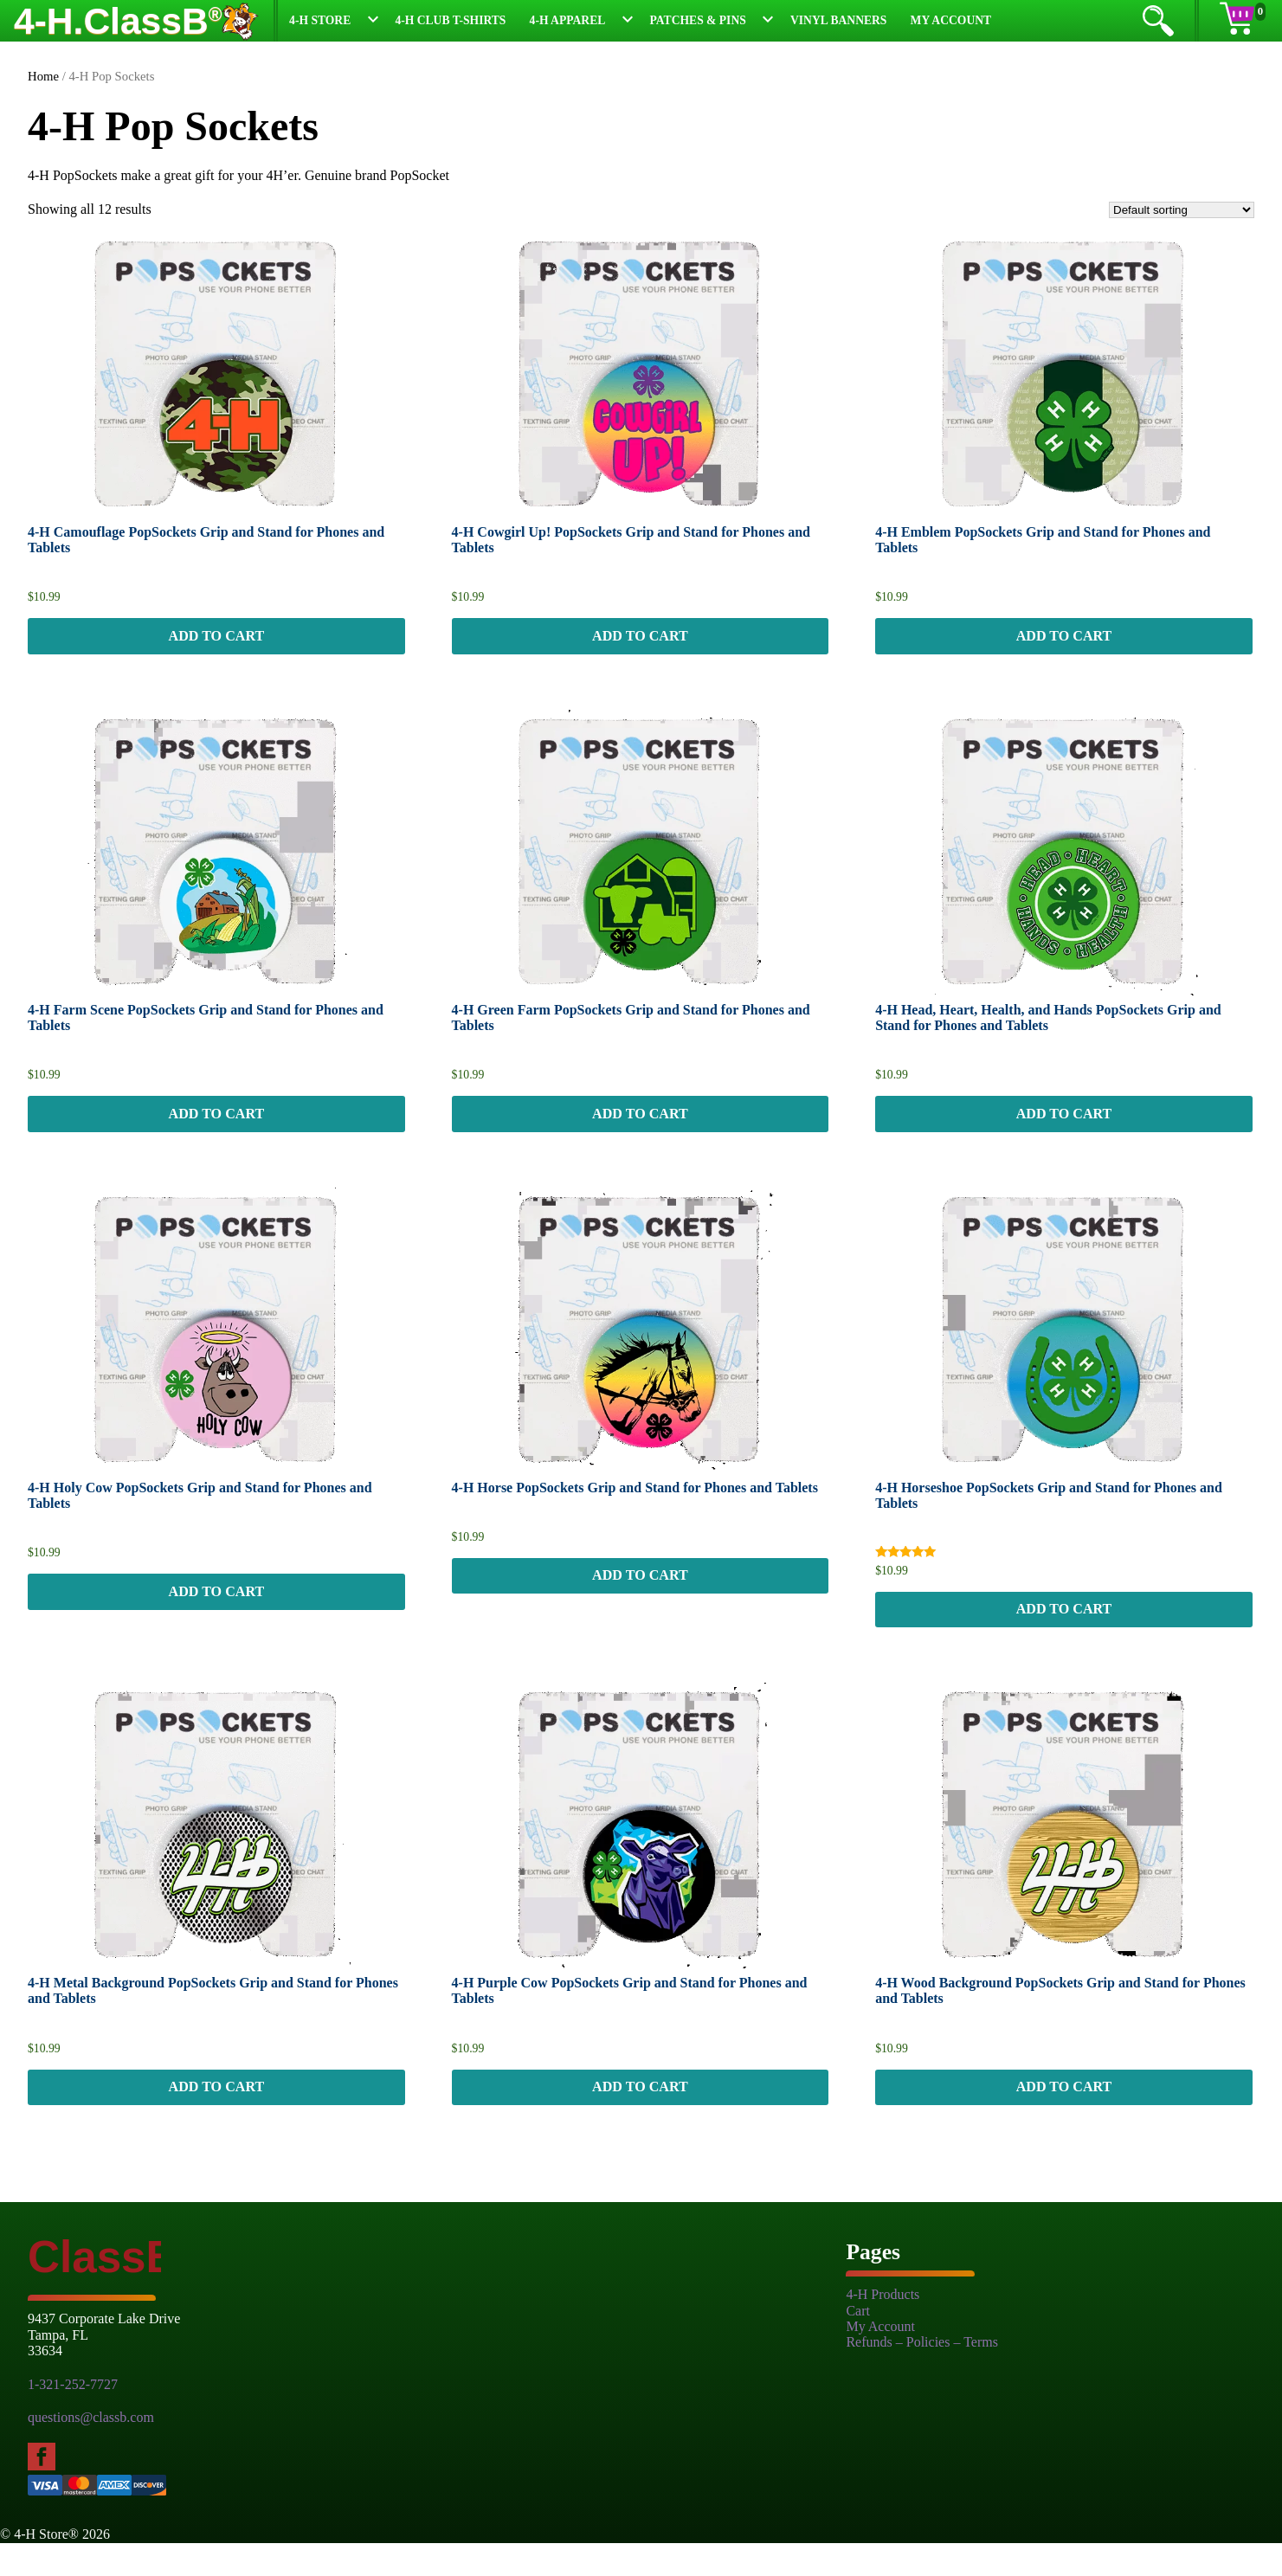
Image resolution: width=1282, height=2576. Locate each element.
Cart (858, 2343)
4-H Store (320, 20)
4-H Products (882, 2328)
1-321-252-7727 (73, 2417)
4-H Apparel (568, 20)
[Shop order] (1181, 210)
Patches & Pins (698, 20)
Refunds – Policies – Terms (921, 2375)
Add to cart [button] (216, 640)
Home (43, 76)
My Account (951, 20)
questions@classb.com (91, 2451)
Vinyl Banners (838, 20)
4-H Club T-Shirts (450, 20)
